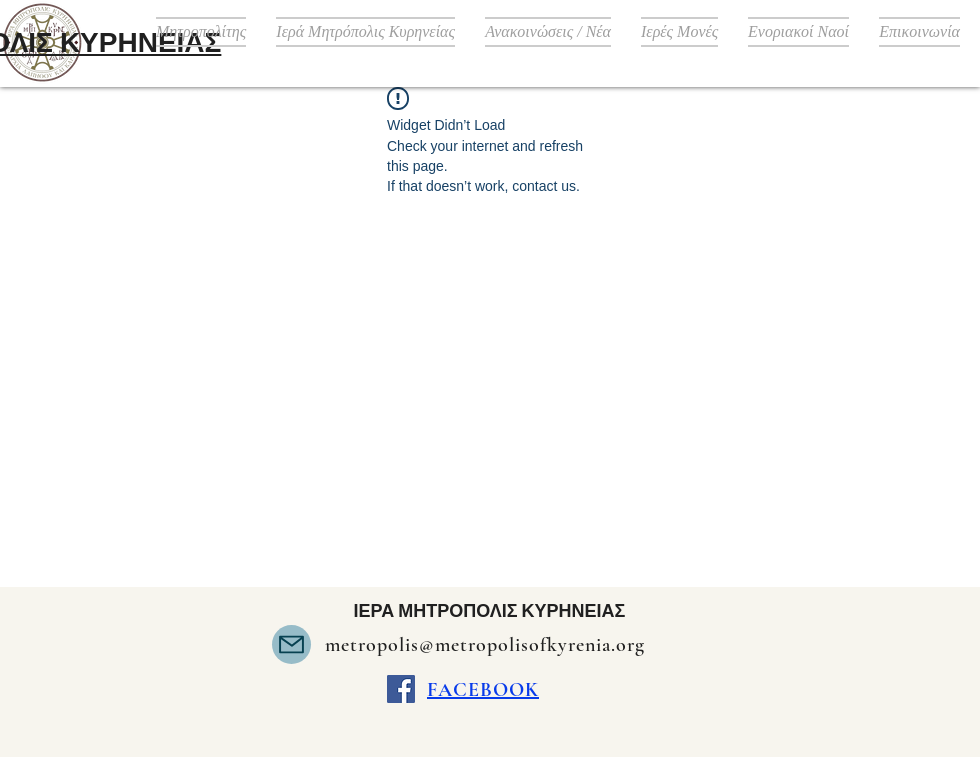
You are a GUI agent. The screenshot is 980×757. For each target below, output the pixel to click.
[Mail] (291, 644)
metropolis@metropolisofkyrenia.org (485, 645)
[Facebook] (401, 689)
